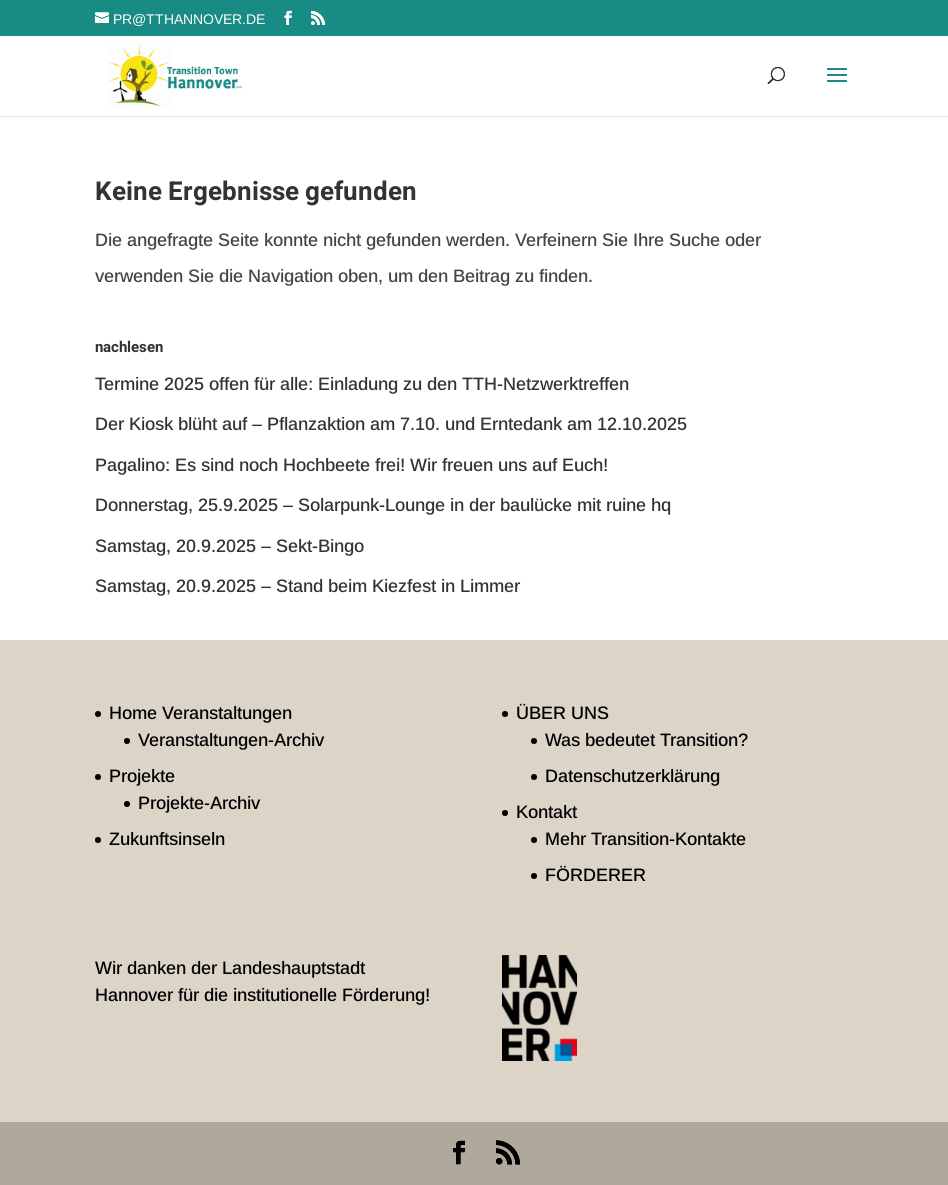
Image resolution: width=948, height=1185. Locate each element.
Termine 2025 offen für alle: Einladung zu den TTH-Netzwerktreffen (362, 384)
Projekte (142, 776)
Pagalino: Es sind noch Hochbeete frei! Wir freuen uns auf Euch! (351, 465)
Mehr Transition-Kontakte (645, 839)
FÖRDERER (595, 875)
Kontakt (546, 812)
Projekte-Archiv (199, 803)
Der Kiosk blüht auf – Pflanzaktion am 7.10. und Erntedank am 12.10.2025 (391, 424)
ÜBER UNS (562, 713)
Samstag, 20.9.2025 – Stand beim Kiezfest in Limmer (307, 586)
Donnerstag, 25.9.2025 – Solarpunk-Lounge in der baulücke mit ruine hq (383, 505)
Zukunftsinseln (167, 839)
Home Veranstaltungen (200, 713)
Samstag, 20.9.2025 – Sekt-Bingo (229, 546)
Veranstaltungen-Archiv (231, 740)
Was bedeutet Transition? (646, 740)
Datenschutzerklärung (632, 776)
